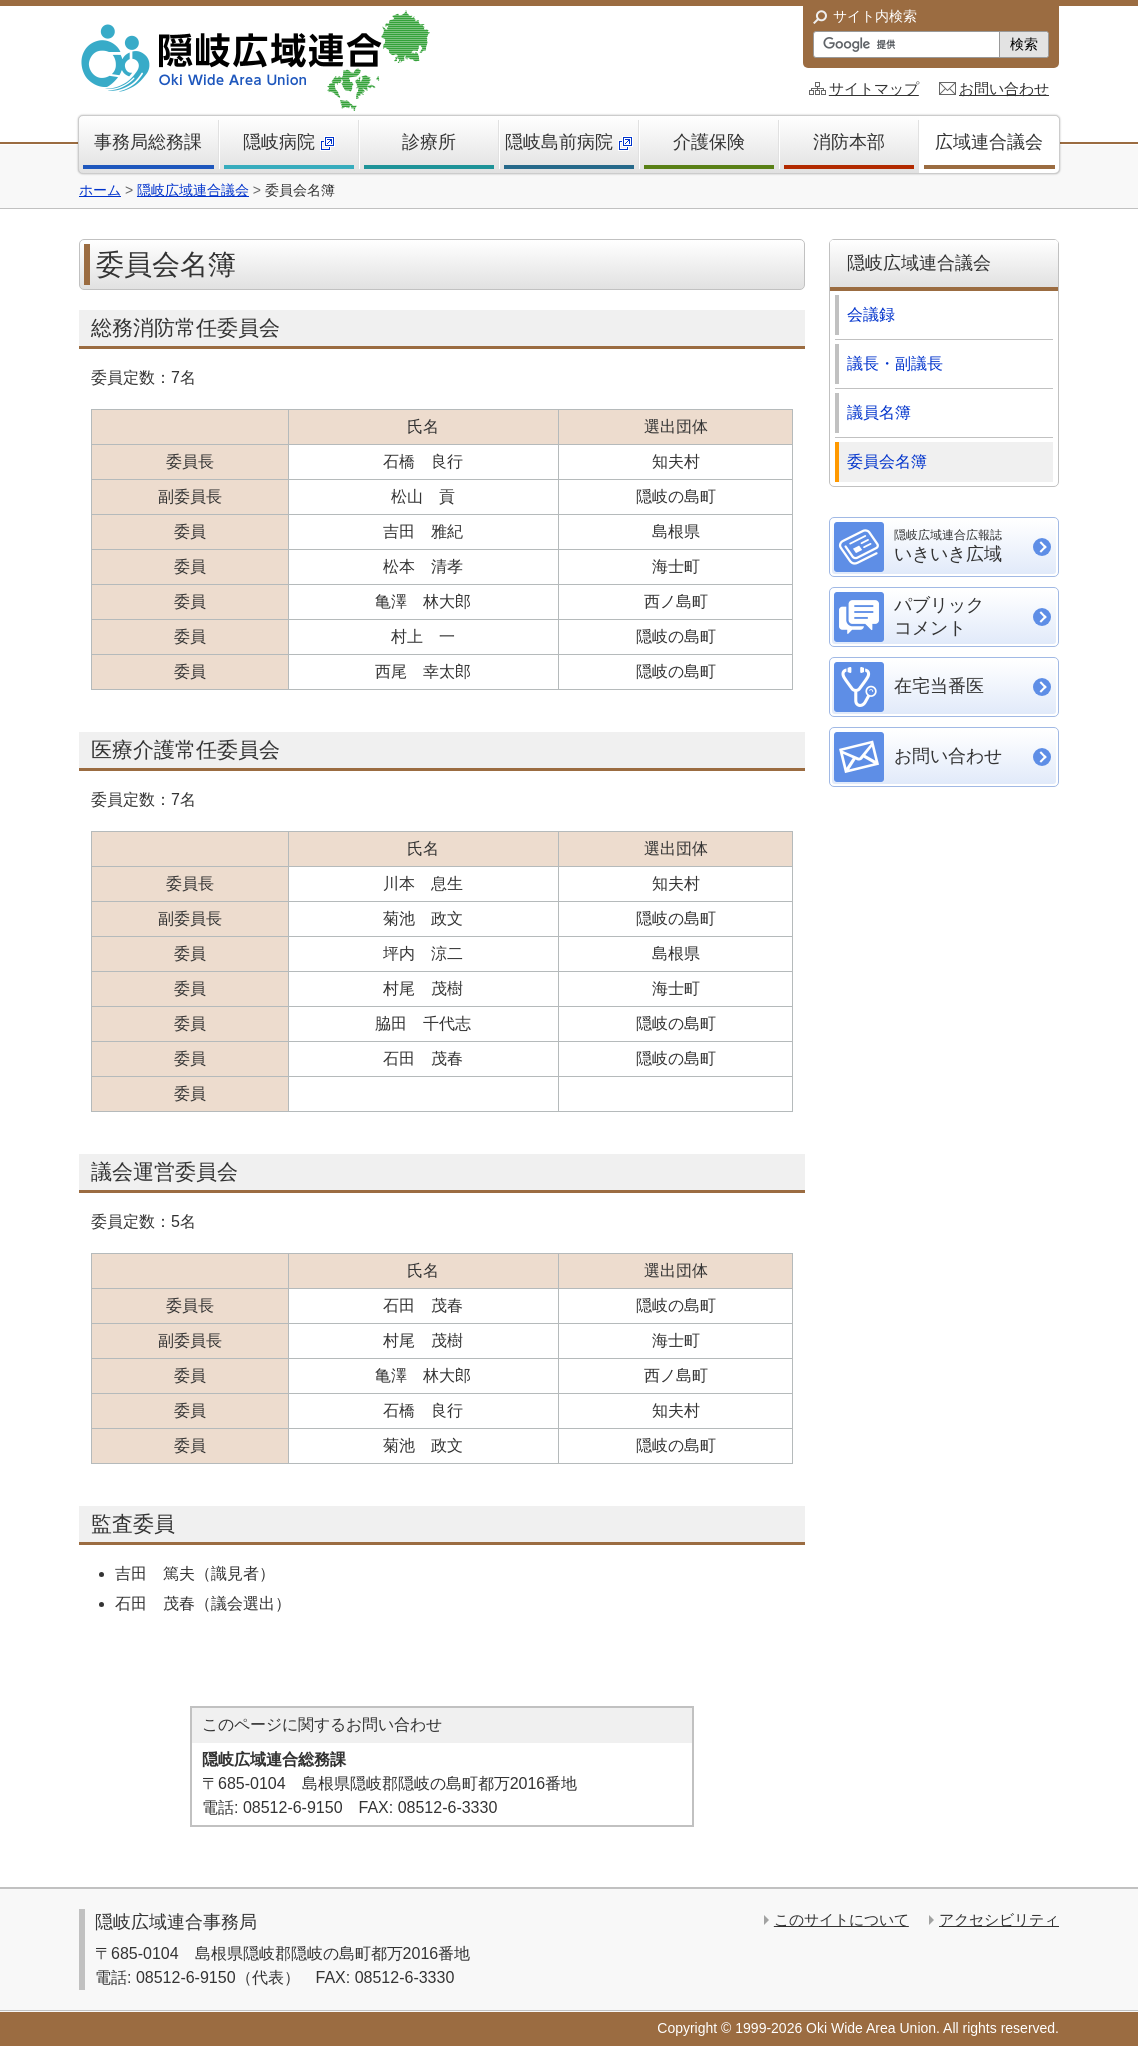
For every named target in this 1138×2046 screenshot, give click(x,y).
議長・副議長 (895, 363)
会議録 (871, 314)
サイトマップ (874, 88)
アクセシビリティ (999, 1919)
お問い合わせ (1004, 88)
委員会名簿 (895, 461)
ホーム (100, 190)
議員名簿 (887, 412)
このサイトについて (841, 1919)
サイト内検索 (875, 16)
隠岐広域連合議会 (193, 190)
